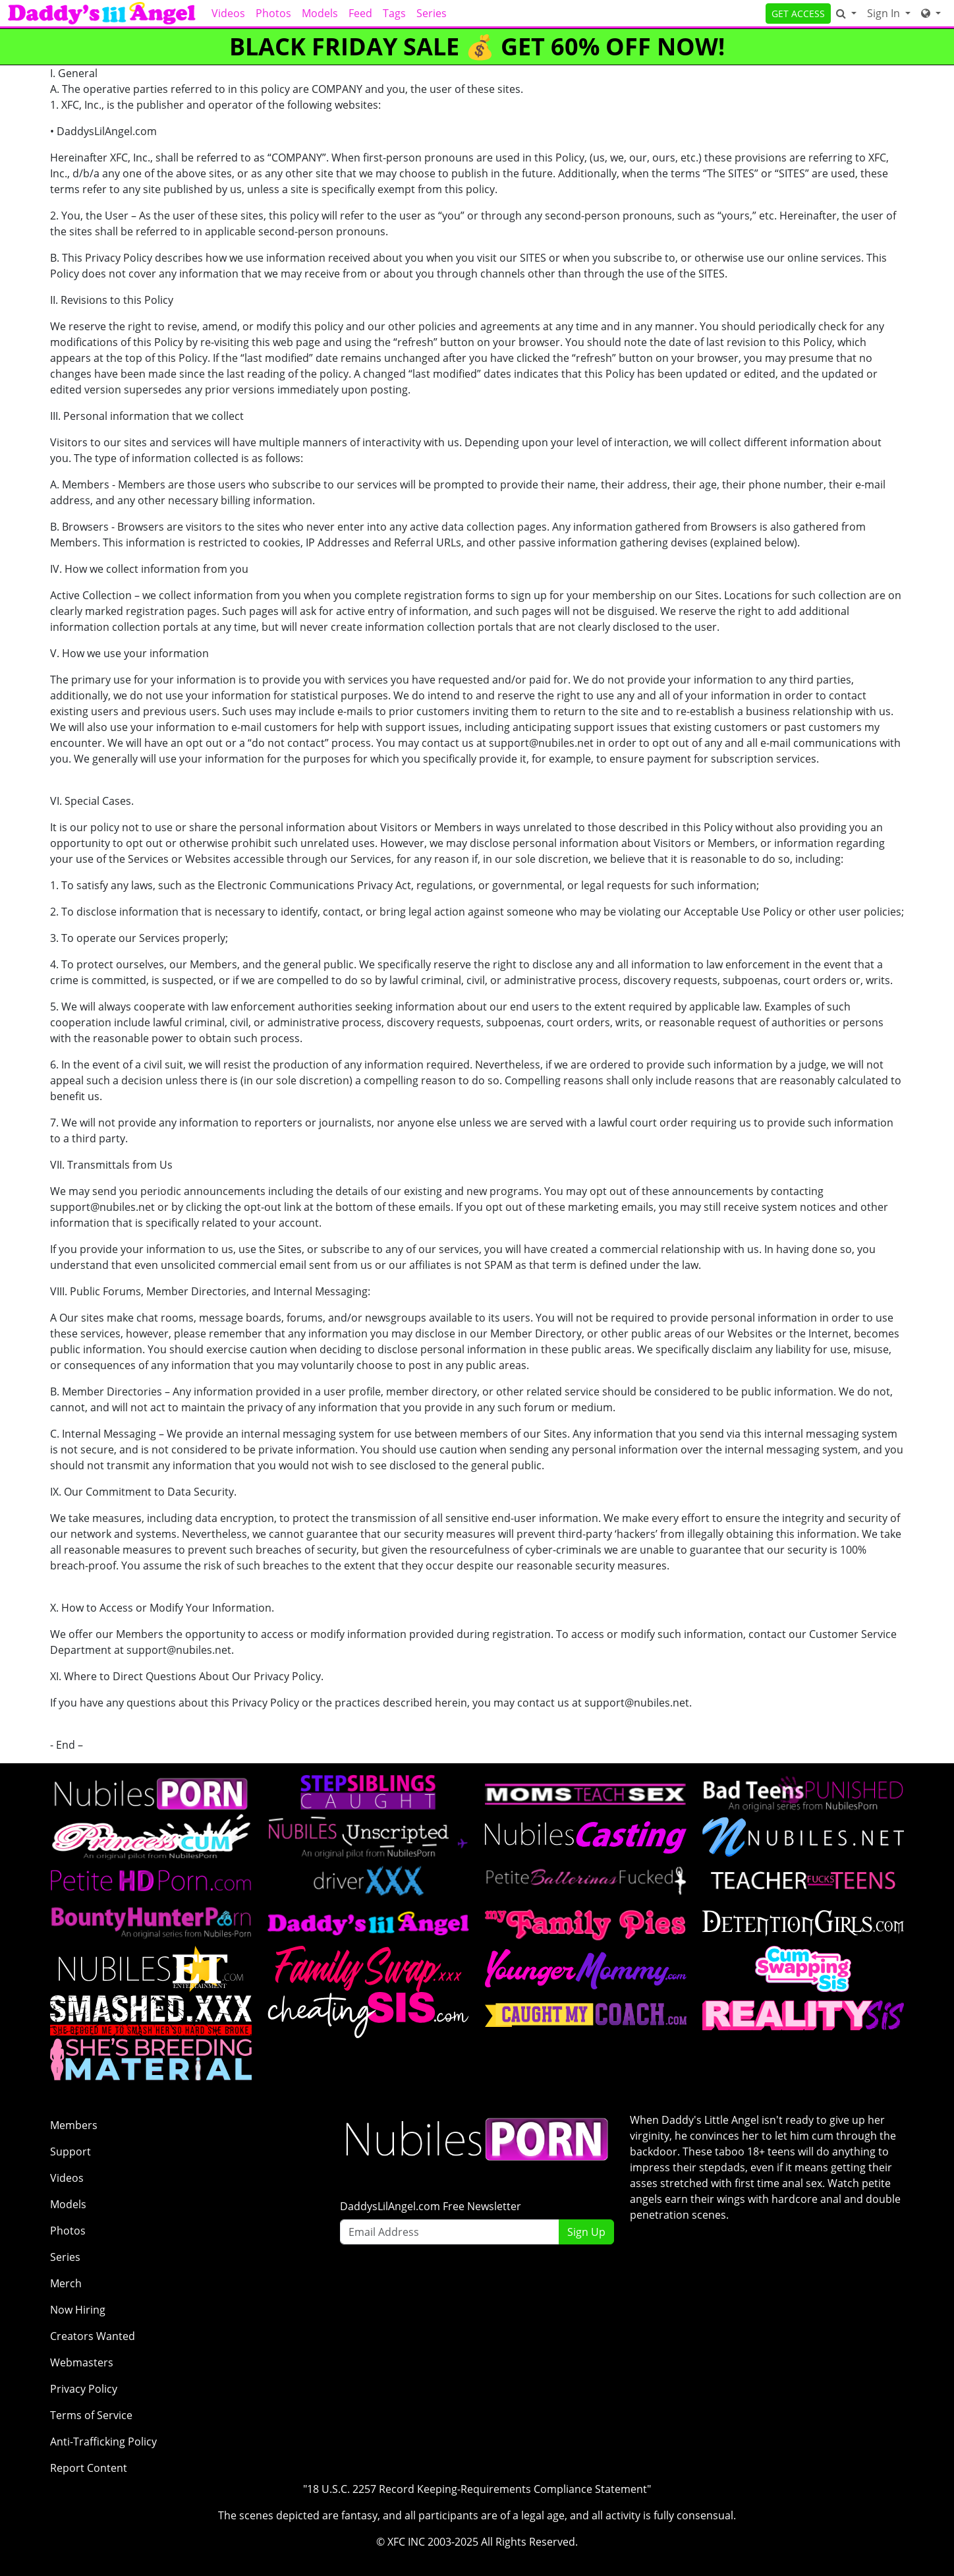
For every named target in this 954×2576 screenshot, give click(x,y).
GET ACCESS (798, 13)
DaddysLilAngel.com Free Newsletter (430, 2206)
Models (320, 13)
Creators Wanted (92, 2336)
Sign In (885, 13)
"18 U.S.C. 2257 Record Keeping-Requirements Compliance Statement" (477, 2489)
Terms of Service (91, 2415)
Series (431, 13)
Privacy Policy (83, 2389)
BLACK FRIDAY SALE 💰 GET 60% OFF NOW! (477, 46)
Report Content (88, 2468)
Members (74, 2125)
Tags (394, 13)
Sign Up (586, 2232)
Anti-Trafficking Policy (103, 2441)
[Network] (931, 13)
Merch (66, 2283)
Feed (360, 13)
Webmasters (81, 2362)
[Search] (846, 13)
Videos (228, 13)
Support (70, 2151)
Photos (273, 13)
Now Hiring (77, 2309)
